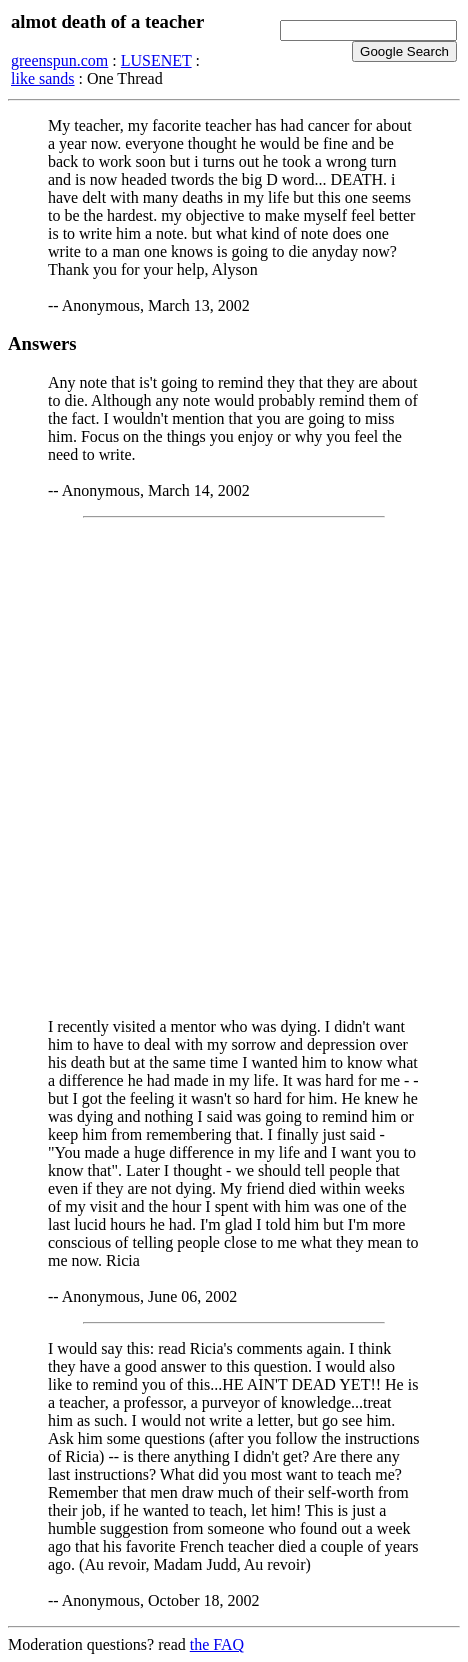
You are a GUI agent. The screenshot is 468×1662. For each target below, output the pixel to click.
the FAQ (217, 1644)
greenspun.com (59, 60)
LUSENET (156, 60)
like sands (43, 78)
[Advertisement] (234, 768)
